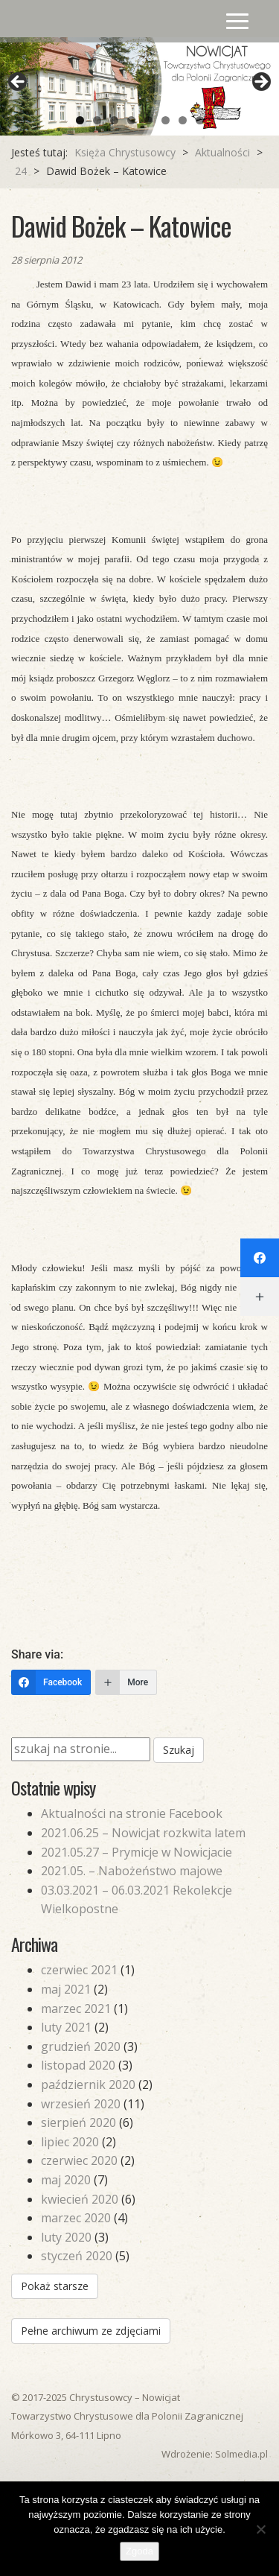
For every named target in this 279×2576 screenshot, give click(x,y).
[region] (139, 86)
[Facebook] (51, 1682)
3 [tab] (114, 120)
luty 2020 (66, 2237)
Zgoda (139, 2551)
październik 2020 (88, 2084)
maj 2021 (66, 1989)
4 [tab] (131, 120)
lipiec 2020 (70, 2142)
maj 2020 (66, 2180)
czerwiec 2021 (79, 1970)
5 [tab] (148, 120)
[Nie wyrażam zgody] (260, 2529)
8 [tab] (200, 120)
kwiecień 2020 (79, 2199)
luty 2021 (66, 2027)
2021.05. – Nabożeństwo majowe (131, 1871)
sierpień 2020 (78, 2122)
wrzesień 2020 (81, 2104)
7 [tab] (183, 120)
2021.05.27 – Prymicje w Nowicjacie (136, 1852)
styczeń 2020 (76, 2256)
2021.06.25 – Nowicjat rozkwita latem (143, 1833)
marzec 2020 (76, 2218)
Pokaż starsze (55, 2286)
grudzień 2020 (81, 2046)
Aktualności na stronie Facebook (131, 1813)
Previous (18, 82)
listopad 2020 (78, 2065)
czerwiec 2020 (79, 2160)
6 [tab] (165, 120)
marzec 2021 (76, 2008)
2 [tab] (97, 120)
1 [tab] (80, 120)
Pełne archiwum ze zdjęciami (91, 2331)
